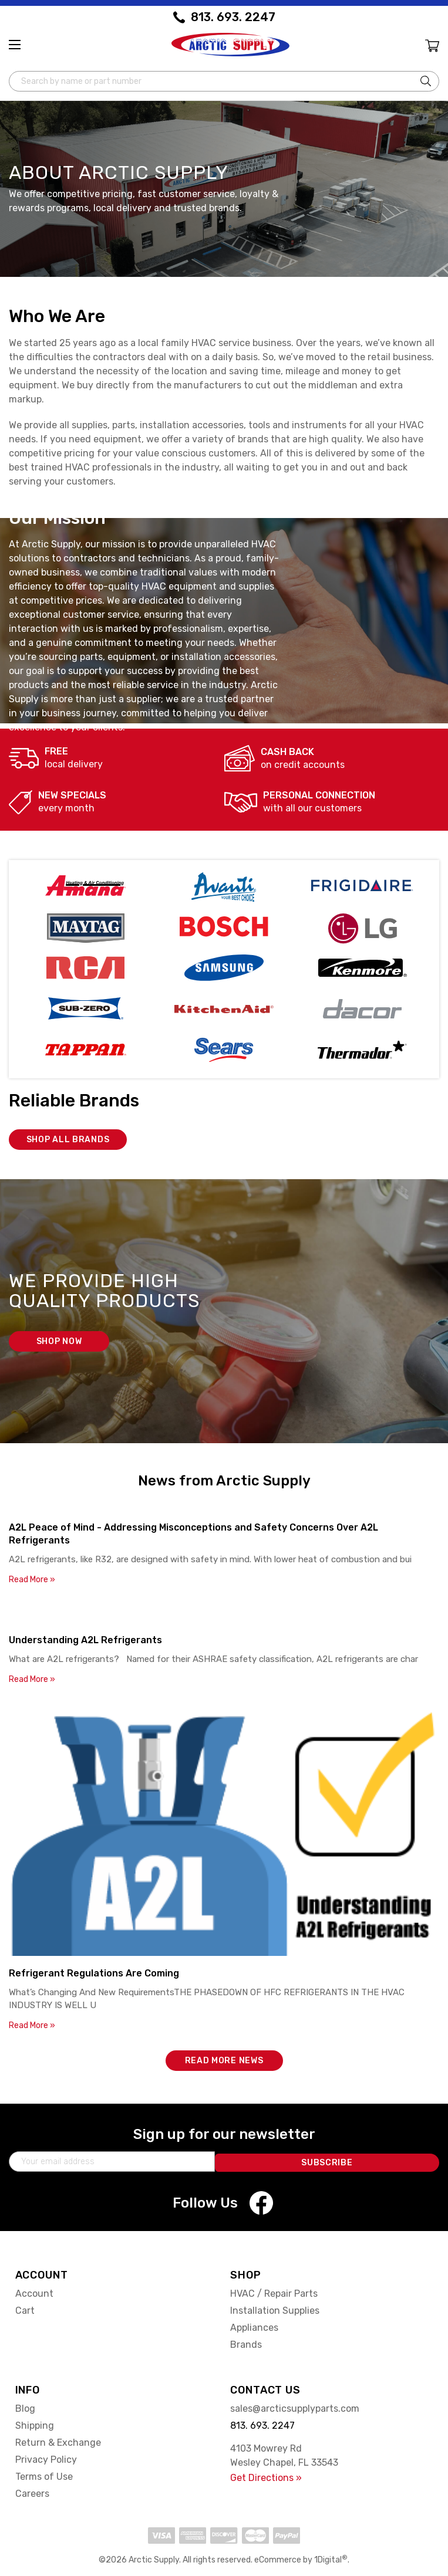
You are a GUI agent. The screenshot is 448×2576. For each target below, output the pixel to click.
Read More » (32, 1578)
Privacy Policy (46, 2457)
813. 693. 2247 (233, 17)
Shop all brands (68, 1138)
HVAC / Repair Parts (274, 2291)
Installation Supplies (274, 2308)
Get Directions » (266, 2476)
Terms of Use (44, 2474)
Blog (25, 2406)
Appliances (254, 2325)
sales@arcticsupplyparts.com (294, 2406)
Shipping (34, 2423)
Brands (246, 2342)
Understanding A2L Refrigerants (85, 1638)
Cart (25, 2308)
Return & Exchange (58, 2440)
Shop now (59, 1340)
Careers (32, 2491)
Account (34, 2291)
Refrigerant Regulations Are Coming (94, 1971)
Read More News (224, 2059)
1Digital (331, 2558)
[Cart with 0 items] (431, 47)
